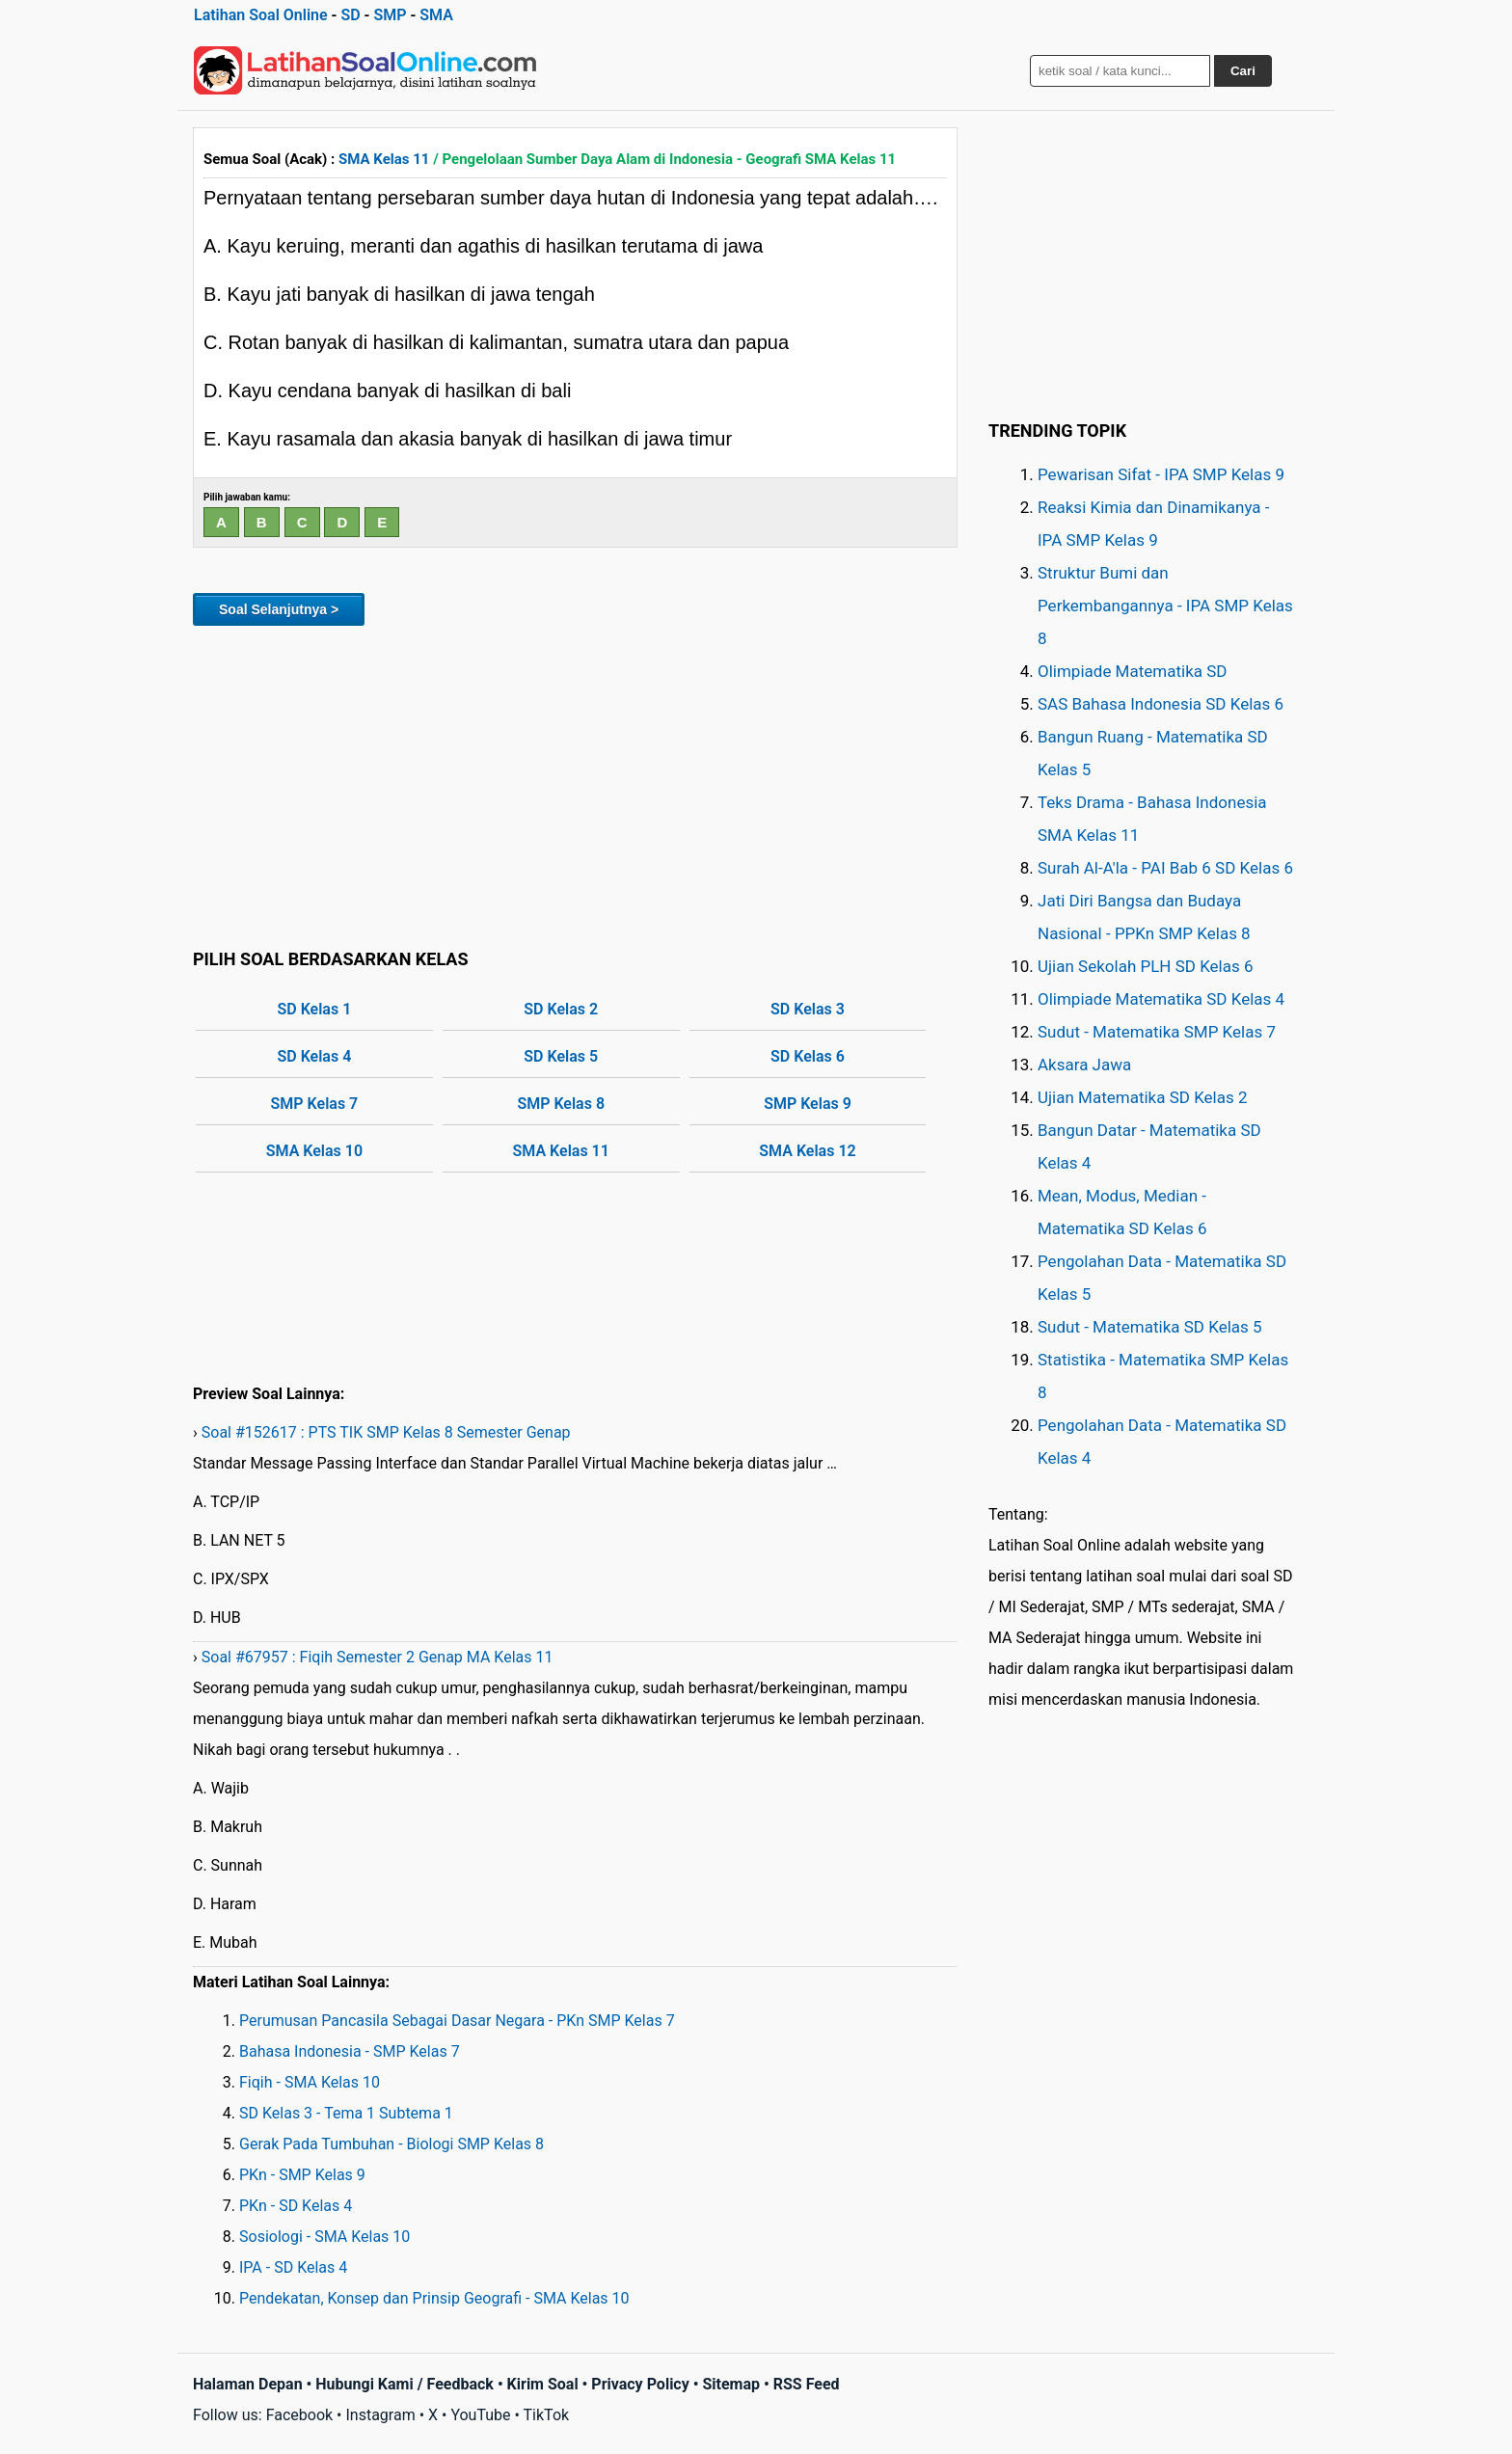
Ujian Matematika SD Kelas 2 (1143, 1097)
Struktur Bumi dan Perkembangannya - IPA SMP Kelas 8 (1165, 605)
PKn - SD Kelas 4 (295, 2206)
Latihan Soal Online (261, 15)
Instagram (380, 2415)
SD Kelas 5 (561, 1056)
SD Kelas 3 (807, 1009)
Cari (1243, 71)
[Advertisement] (575, 784)
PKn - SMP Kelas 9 (302, 2175)
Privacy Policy (639, 2384)
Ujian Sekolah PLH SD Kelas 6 (1146, 966)
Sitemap (731, 2384)
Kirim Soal (543, 2384)
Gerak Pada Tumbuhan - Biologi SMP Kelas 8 (391, 2144)
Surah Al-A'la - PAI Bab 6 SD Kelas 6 (1165, 867)
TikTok (547, 2415)
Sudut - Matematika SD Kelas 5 (1150, 1326)
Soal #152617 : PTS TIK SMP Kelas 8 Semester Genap (386, 1432)
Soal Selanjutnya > (278, 609)
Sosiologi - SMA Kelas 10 (324, 2236)
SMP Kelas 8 (561, 1103)
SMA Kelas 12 (807, 1151)
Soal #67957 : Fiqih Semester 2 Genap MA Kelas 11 (378, 1657)
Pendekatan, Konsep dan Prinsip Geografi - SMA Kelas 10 (434, 2298)
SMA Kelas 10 (314, 1151)
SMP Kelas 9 (807, 1103)
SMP (389, 15)
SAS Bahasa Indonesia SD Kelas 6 (1160, 704)
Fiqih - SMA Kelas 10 (309, 2082)
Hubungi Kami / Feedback (404, 2384)
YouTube (480, 2415)
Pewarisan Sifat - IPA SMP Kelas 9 (1161, 474)
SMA (436, 15)
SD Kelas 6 (807, 1056)
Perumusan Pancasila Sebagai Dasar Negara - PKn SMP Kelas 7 (457, 2020)
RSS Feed (806, 2384)
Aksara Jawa (1084, 1064)
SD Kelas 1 (315, 1009)
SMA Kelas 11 (383, 159)
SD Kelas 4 (315, 1056)
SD (350, 15)
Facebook (299, 2415)
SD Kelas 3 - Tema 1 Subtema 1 (346, 2113)
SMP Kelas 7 (315, 1103)
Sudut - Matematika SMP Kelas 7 (1157, 1031)
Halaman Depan (248, 2384)
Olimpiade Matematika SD (1132, 671)
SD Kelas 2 (561, 1009)
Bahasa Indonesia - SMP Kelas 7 (349, 2051)
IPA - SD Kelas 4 (293, 2267)
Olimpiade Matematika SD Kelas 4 (1161, 999)
